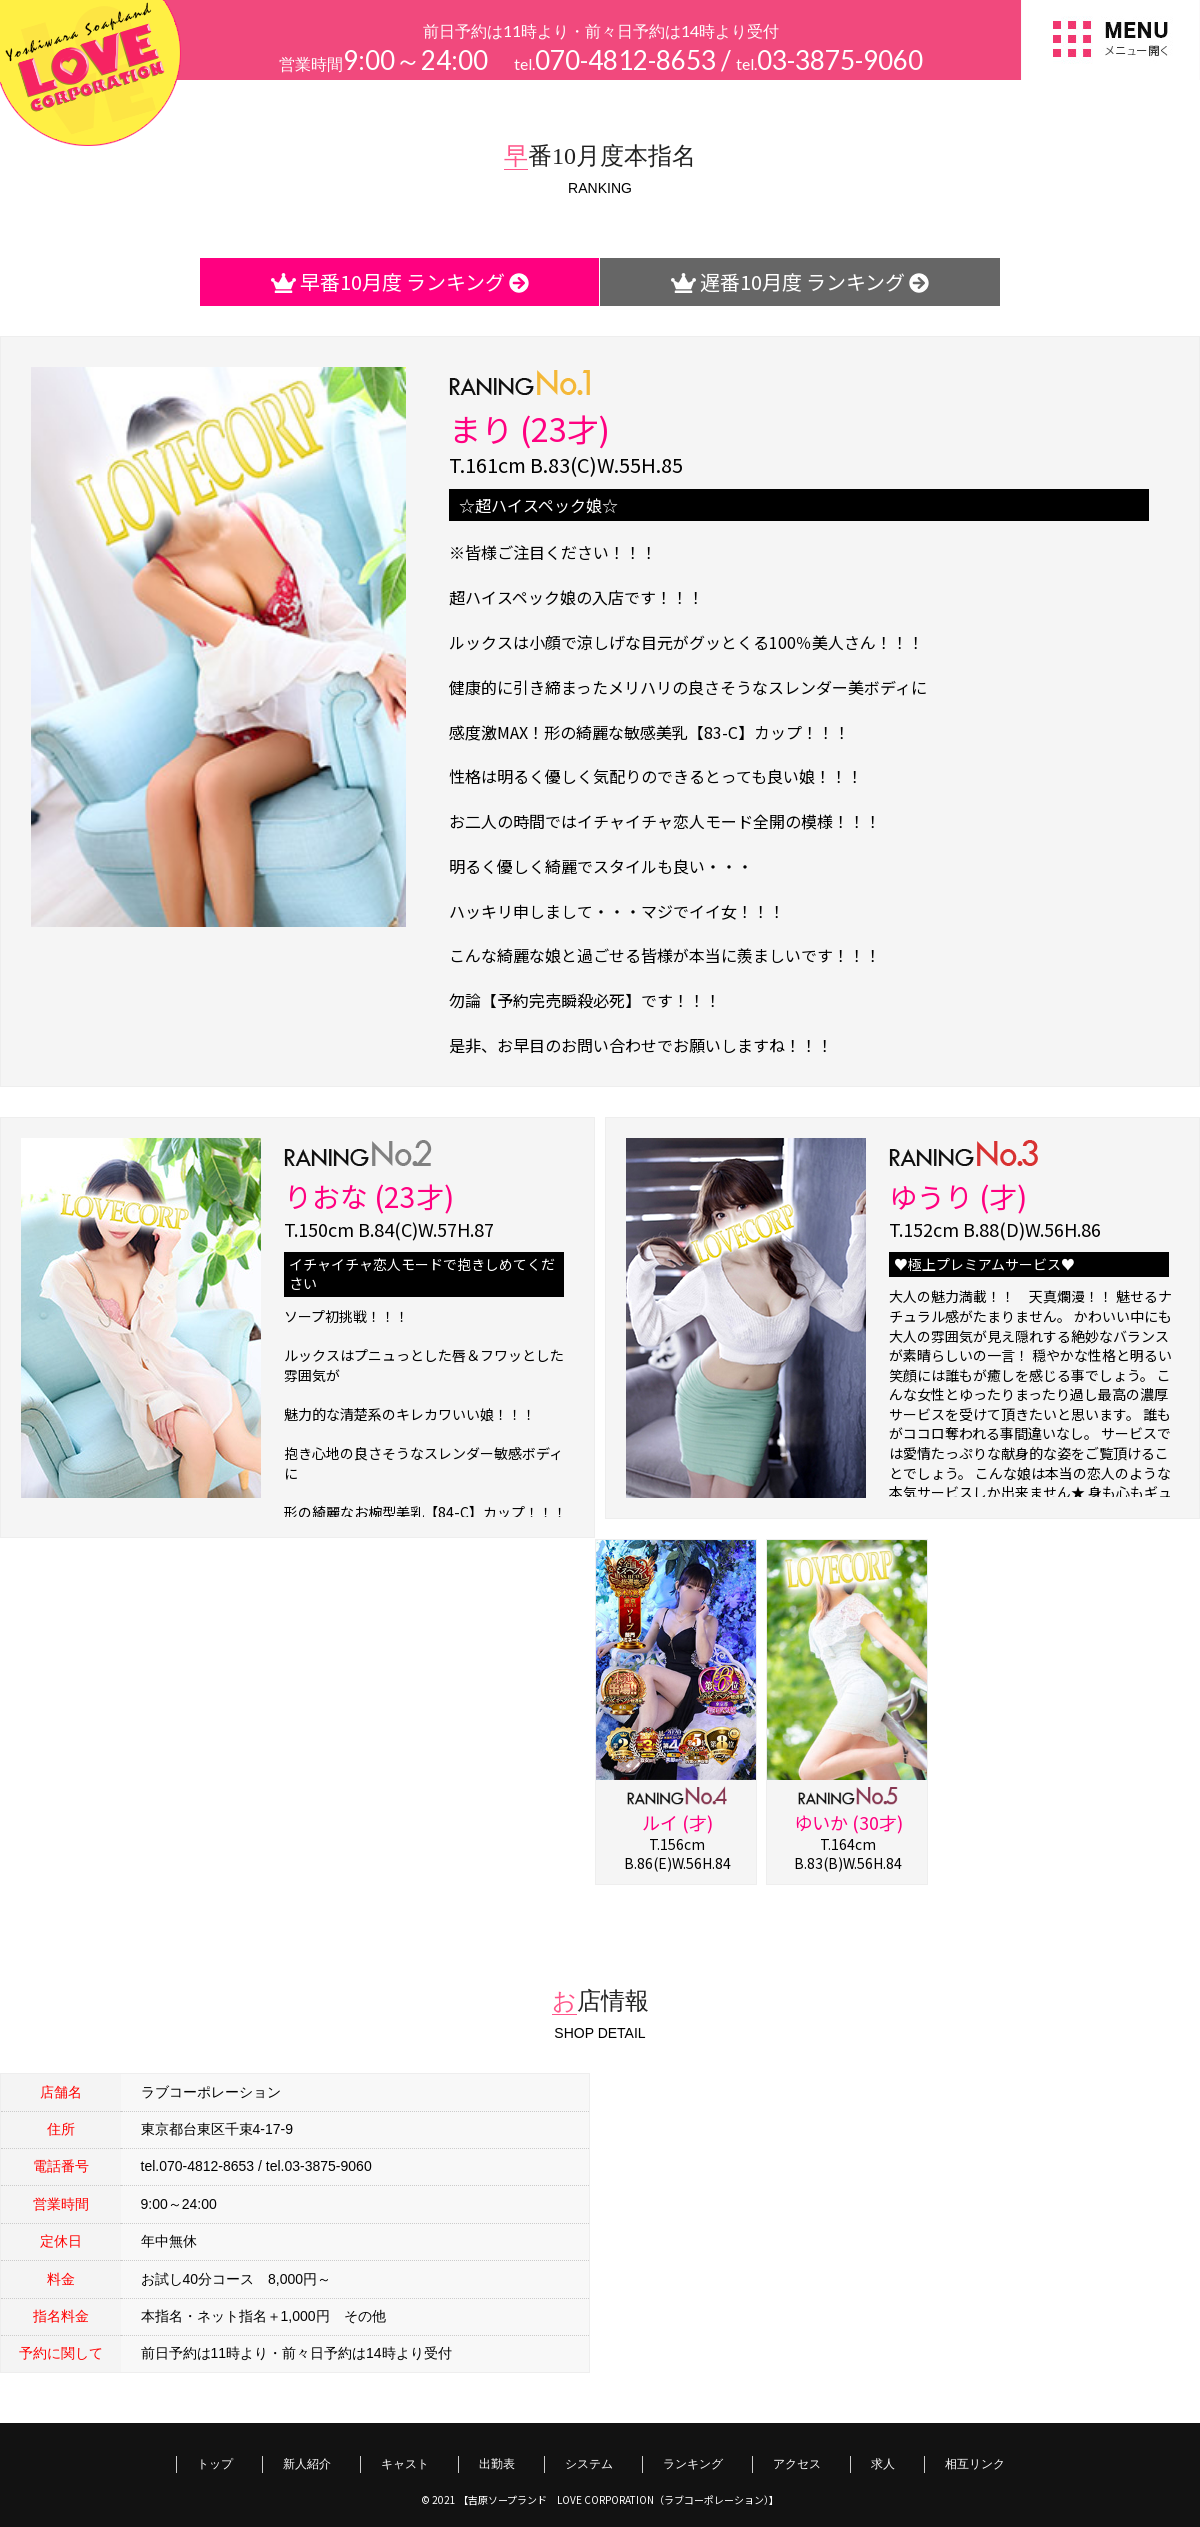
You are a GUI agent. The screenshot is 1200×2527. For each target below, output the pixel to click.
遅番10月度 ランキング (800, 281)
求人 (883, 2463)
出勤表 (497, 2463)
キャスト (405, 2463)
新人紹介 (307, 2463)
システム (589, 2463)
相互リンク (975, 2463)
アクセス (797, 2463)
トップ (215, 2463)
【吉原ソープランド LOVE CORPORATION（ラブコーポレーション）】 (618, 2499)
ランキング (693, 2463)
